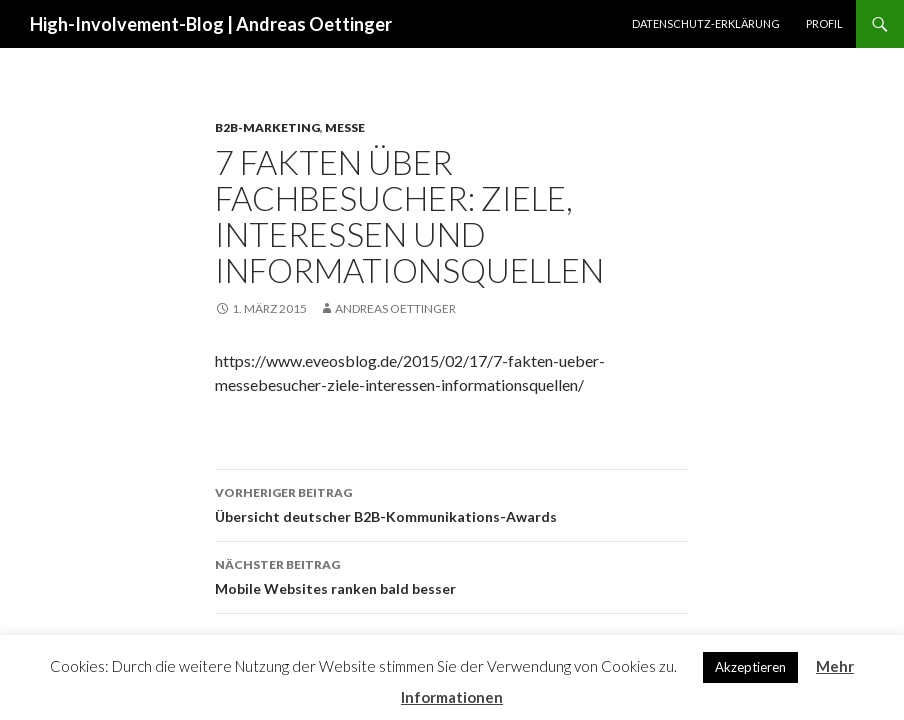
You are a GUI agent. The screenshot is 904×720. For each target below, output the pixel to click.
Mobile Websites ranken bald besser (452, 575)
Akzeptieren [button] (750, 667)
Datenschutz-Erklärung (706, 23)
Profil (824, 23)
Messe (345, 127)
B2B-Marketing (267, 127)
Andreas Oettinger (395, 308)
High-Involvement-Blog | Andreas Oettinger (211, 24)
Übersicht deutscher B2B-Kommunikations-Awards (452, 503)
